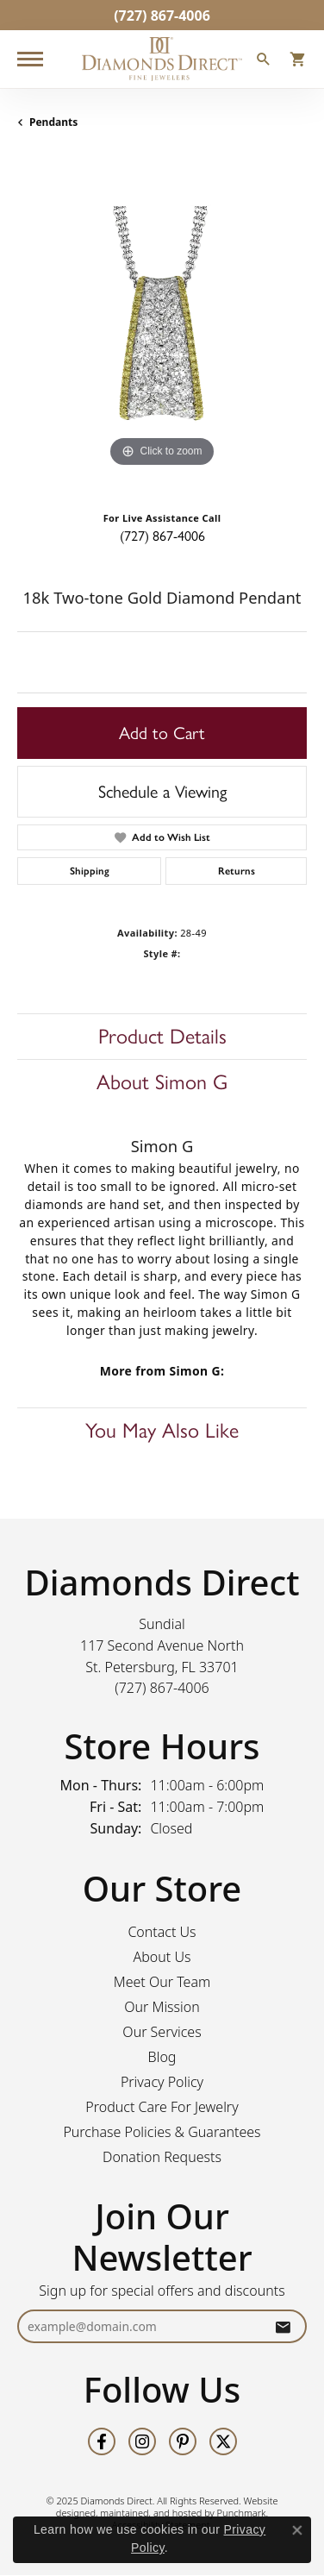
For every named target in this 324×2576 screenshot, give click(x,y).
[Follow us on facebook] (101, 2442)
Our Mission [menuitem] (162, 2007)
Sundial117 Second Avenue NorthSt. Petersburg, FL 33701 (162, 1655)
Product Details (162, 1036)
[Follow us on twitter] (223, 2442)
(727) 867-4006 (162, 536)
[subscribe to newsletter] (282, 2327)
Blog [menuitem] (162, 2057)
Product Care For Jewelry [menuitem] (161, 2107)
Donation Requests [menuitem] (162, 2157)
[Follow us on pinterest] (182, 2442)
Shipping (89, 871)
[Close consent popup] (297, 2530)
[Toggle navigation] (30, 59)
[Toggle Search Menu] (263, 61)
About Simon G (162, 1081)
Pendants (53, 122)
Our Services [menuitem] (161, 2032)
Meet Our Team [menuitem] (162, 1982)
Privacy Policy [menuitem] (162, 2082)
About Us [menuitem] (162, 1957)
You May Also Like (162, 1430)
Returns (236, 871)
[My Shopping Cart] (298, 61)
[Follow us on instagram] (142, 2442)
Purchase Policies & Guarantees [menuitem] (161, 2132)
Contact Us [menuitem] (162, 1932)
